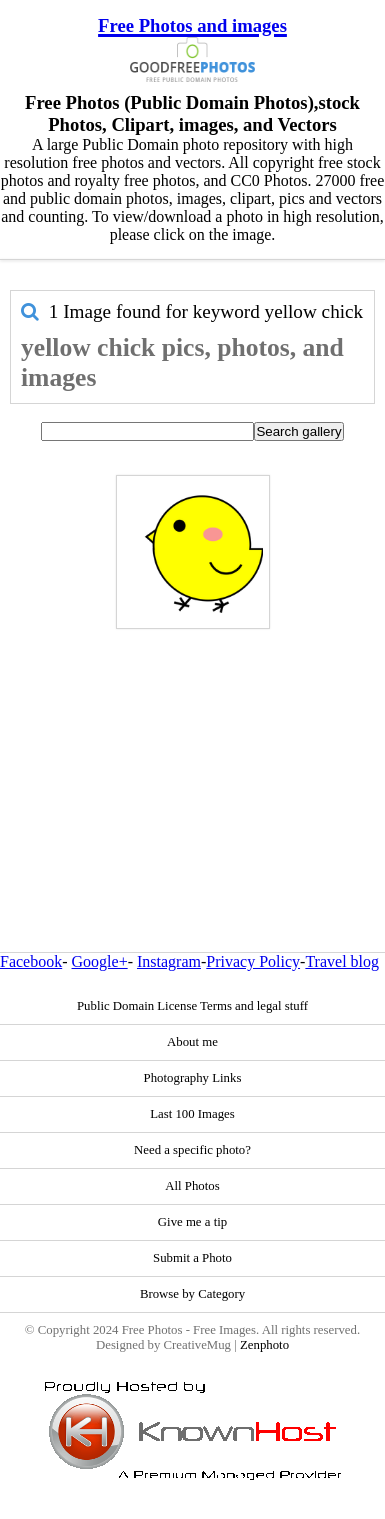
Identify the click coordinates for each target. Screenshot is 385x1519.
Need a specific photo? (192, 1150)
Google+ (100, 961)
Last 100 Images (192, 1114)
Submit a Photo (192, 1258)
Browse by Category (192, 1294)
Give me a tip (192, 1222)
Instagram (169, 961)
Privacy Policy (253, 961)
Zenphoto (264, 1345)
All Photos (192, 1186)
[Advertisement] (187, 747)
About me (192, 1042)
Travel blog (342, 961)
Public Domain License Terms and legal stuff (192, 1006)
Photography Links (193, 1078)
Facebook (31, 961)
